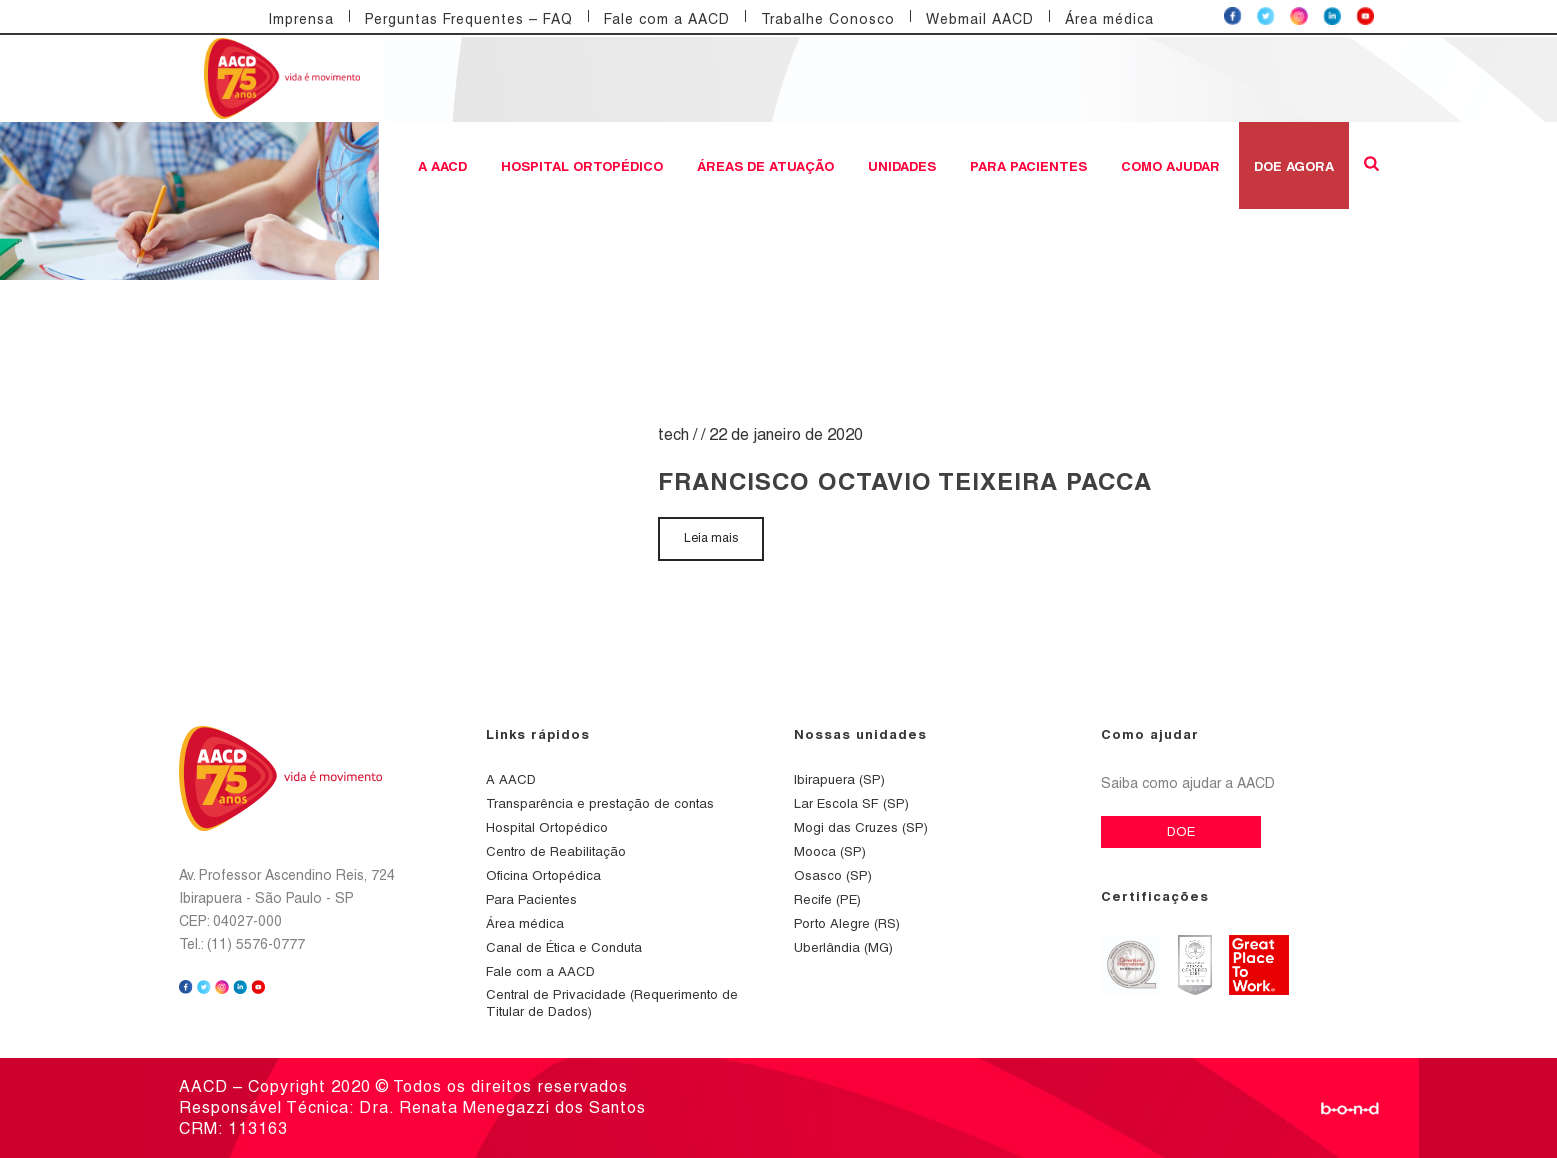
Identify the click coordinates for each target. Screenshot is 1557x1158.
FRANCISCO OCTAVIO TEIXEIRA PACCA (905, 481)
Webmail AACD (980, 19)
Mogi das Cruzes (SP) (861, 827)
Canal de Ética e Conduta (564, 947)
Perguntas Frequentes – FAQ (469, 19)
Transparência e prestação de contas (600, 803)
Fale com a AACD (667, 19)
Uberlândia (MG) (843, 947)
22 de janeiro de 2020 (786, 434)
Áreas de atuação (765, 166)
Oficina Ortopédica (543, 875)
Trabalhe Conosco (828, 19)
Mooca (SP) (830, 851)
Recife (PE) (827, 899)
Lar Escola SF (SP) (851, 803)
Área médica (1109, 19)
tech (673, 434)
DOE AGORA (1294, 166)
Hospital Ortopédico (582, 166)
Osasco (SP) (833, 875)
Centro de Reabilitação (556, 851)
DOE (1181, 831)
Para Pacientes (1028, 166)
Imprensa (301, 19)
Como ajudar (1170, 166)
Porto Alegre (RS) (847, 923)
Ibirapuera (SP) (839, 779)
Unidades (902, 166)
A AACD (442, 166)
